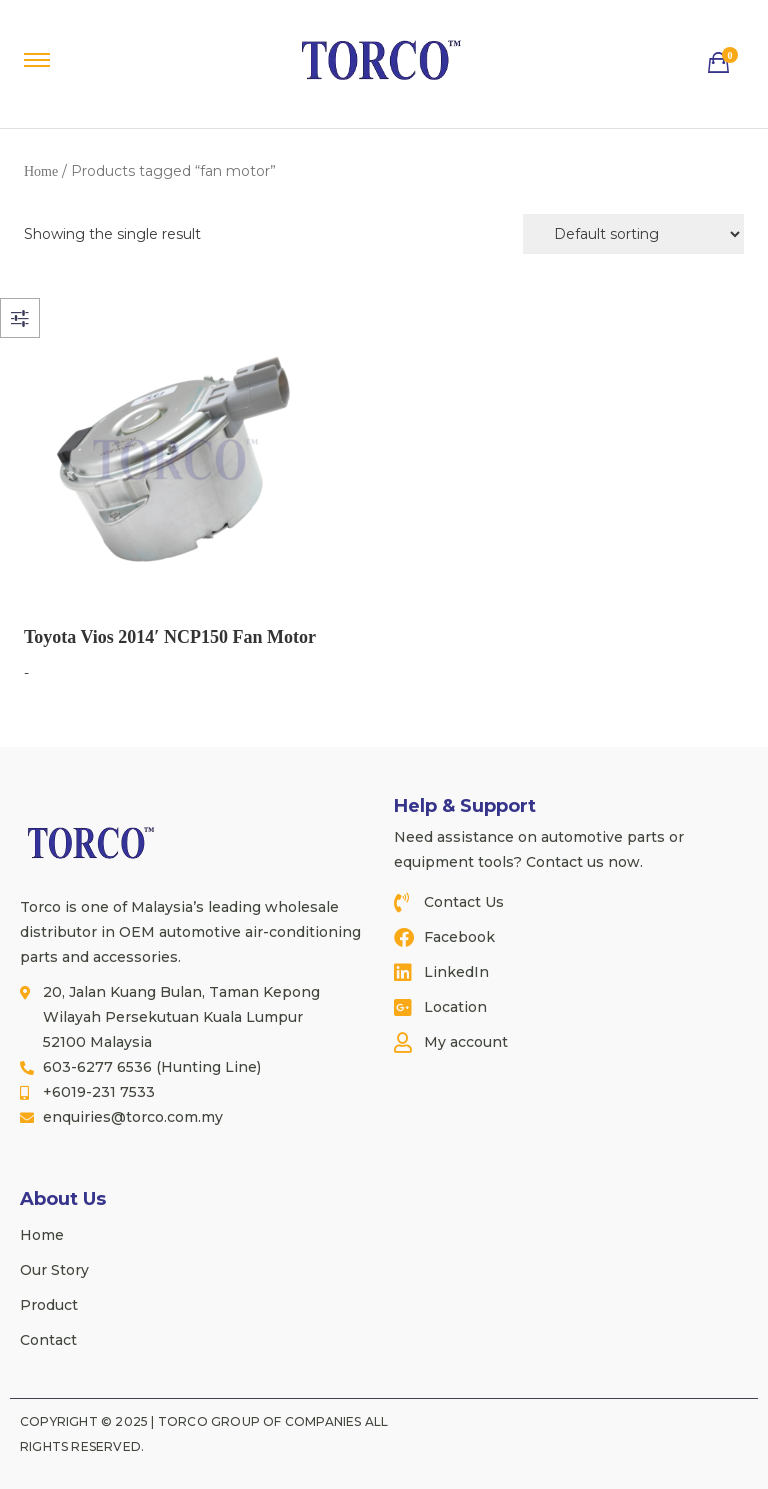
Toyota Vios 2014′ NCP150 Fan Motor (170, 637)
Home (41, 171)
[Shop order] (633, 234)
